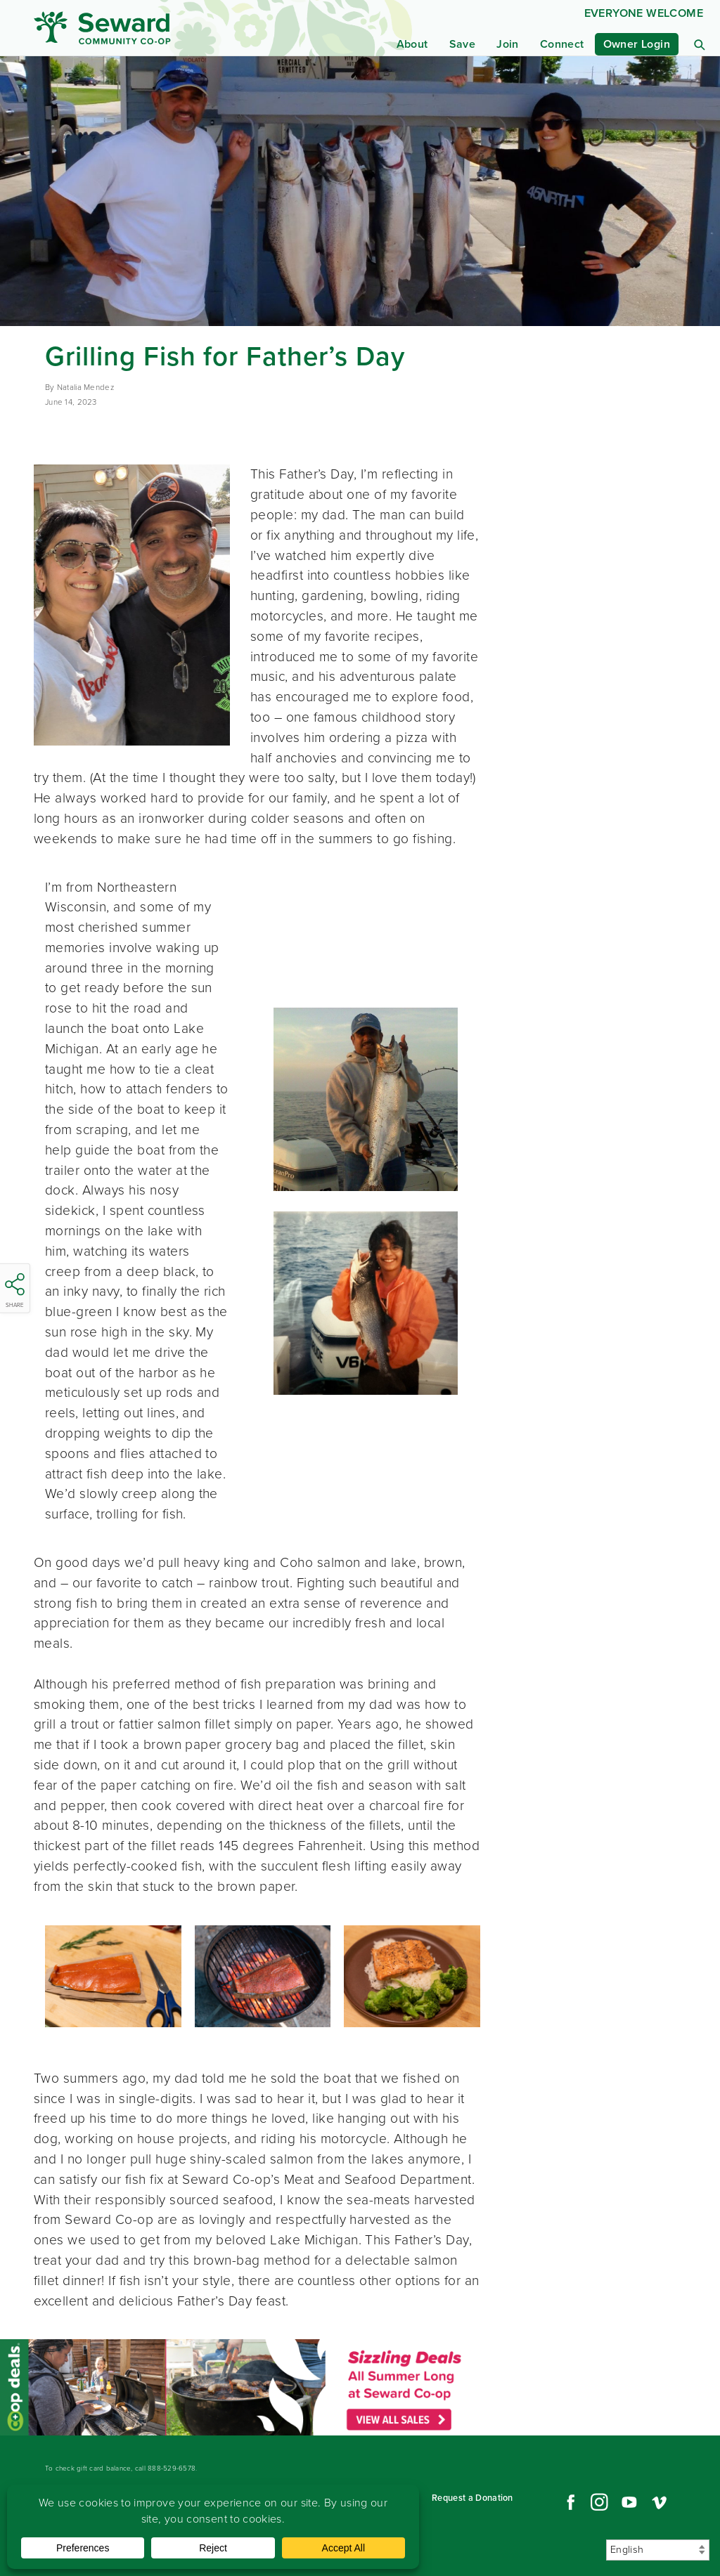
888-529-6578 (171, 2468)
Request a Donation (472, 2497)
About (412, 44)
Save (462, 44)
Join (507, 44)
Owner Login (636, 44)
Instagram (599, 2502)
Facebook (569, 2502)
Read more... (240, 2387)
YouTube (629, 2502)
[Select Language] (657, 2550)
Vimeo (659, 2502)
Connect (562, 44)
